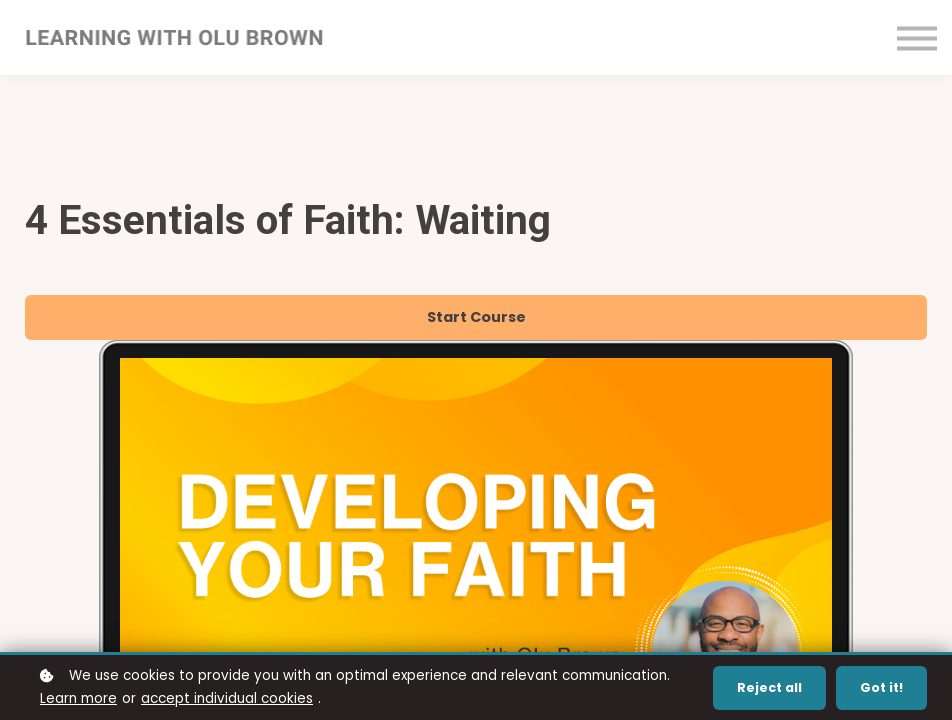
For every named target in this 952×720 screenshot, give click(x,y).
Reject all (769, 687)
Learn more (78, 698)
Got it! (881, 687)
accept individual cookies (227, 698)
